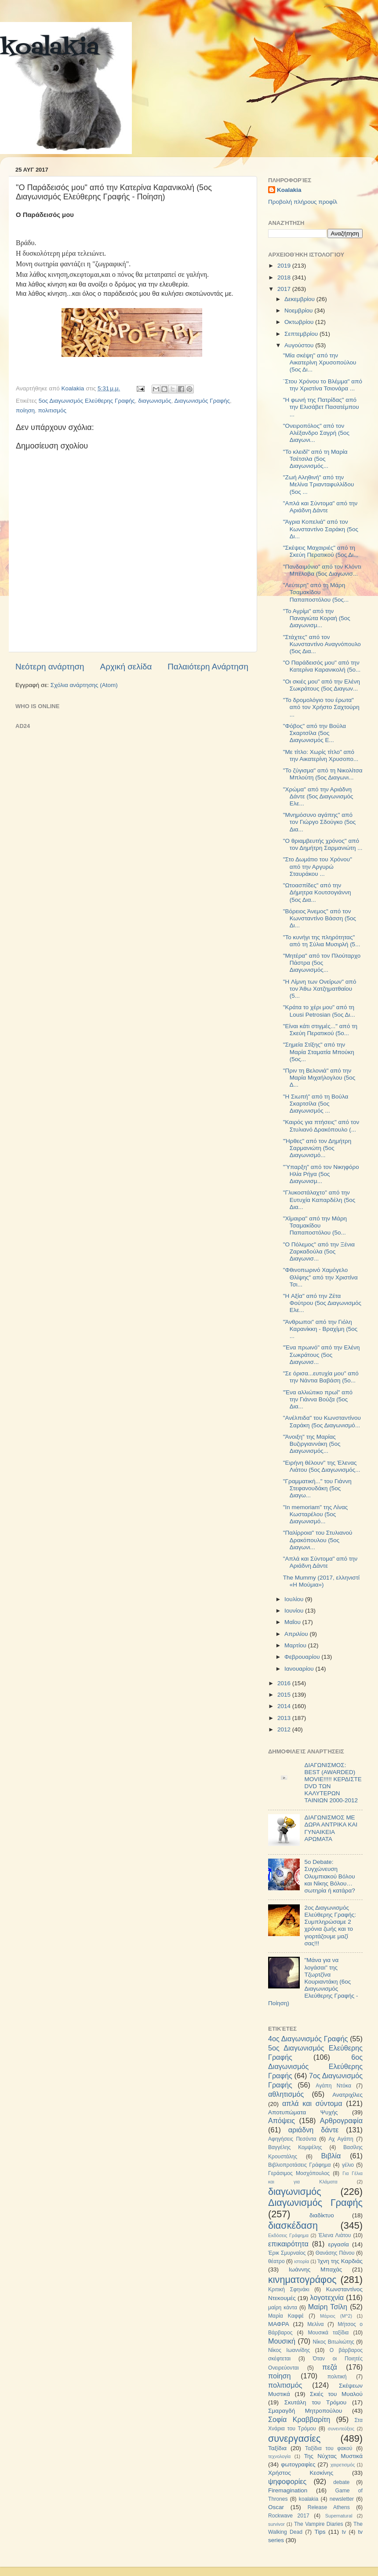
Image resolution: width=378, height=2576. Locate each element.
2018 (284, 277)
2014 (284, 1706)
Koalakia (289, 190)
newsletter (342, 2499)
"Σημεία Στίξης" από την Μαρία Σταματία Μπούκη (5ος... (318, 1051)
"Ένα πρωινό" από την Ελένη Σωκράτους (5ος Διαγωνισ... (321, 1354)
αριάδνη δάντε (313, 2130)
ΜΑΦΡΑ (278, 2324)
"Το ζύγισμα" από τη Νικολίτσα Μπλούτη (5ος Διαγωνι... (323, 774)
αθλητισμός (286, 2094)
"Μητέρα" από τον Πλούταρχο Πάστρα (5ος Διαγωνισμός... (322, 962)
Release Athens (329, 2507)
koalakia (49, 48)
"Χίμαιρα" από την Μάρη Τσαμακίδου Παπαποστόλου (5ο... (315, 1225)
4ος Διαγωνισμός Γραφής (308, 2039)
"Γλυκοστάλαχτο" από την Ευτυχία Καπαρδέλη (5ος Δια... (319, 1199)
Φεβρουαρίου (302, 1657)
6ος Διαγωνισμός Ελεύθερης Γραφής (315, 2066)
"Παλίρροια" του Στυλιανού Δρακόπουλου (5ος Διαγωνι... (318, 1539)
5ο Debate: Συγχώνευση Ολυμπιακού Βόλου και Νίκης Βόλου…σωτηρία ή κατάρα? (329, 1876)
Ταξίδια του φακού (328, 2448)
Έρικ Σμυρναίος (286, 2253)
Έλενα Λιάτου (334, 2235)
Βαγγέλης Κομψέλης (295, 2147)
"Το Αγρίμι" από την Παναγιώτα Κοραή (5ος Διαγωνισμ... (316, 618)
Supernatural (339, 2515)
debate (341, 2482)
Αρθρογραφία (341, 2120)
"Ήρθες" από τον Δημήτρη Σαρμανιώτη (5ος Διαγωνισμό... (317, 1148)
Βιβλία (331, 2156)
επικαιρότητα (288, 2244)
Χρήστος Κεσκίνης (300, 2472)
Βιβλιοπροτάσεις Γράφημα (299, 2165)
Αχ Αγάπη (340, 2139)
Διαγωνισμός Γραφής (202, 400)
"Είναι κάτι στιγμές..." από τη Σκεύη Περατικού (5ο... (320, 1029)
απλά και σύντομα (312, 2103)
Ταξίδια (277, 2448)
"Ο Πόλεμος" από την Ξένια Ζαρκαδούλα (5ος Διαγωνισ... (319, 1251)
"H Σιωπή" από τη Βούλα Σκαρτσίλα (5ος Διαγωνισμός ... (316, 1103)
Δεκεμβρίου (300, 299)
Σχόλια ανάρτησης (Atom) (84, 685)
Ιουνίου (294, 1610)
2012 (284, 1729)
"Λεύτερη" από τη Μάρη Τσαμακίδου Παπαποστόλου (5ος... (316, 592)
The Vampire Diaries (318, 2524)
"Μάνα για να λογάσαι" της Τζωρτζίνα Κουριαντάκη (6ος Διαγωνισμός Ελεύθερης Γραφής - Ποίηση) (313, 1981)
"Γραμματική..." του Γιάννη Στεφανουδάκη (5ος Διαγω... (317, 1488)
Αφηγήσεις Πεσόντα (292, 2139)
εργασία (338, 2244)
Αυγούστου (299, 345)
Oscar (276, 2507)
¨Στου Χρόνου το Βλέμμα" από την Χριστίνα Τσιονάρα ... (322, 385)
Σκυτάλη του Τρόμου (315, 2402)
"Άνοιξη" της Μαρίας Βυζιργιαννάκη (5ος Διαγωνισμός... (312, 1443)
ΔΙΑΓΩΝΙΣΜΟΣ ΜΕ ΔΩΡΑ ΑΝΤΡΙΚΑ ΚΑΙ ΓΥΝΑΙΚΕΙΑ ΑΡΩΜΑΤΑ (330, 1828)
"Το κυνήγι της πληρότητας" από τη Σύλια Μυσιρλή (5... (321, 941)
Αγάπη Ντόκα (333, 2086)
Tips (319, 2531)
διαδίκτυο (321, 2215)
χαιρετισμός (343, 2464)
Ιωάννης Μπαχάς (315, 2269)
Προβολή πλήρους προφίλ (302, 201)
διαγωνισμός (154, 400)
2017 (284, 289)
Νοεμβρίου (299, 310)
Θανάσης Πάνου (335, 2253)
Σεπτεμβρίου (302, 334)
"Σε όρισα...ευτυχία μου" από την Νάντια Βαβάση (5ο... (321, 1377)
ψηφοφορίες (287, 2481)
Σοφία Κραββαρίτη (299, 2419)
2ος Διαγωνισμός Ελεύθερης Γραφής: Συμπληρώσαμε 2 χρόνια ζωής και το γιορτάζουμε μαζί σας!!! (330, 1925)
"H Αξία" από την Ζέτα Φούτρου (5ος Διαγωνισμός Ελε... (322, 1303)
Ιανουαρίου (299, 1668)
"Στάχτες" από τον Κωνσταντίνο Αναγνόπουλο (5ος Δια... (322, 644)
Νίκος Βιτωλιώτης (333, 2342)
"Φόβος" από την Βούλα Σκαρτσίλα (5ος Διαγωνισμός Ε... (314, 733)
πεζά (329, 2367)
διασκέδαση (293, 2225)
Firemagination (287, 2490)
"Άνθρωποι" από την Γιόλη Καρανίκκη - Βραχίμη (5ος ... (320, 1329)
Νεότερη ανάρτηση (49, 666)
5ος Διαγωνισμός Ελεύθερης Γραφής (87, 400)
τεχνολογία (279, 2456)
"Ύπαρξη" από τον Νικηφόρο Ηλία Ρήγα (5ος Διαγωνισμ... (321, 1174)
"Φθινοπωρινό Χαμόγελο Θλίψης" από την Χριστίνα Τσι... (320, 1277)
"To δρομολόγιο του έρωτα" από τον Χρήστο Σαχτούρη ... (321, 707)
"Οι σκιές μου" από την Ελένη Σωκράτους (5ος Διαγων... (321, 685)
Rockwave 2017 (288, 2516)
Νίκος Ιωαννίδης (289, 2350)
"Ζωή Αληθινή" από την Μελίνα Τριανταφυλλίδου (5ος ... (318, 484)
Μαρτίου (296, 1645)
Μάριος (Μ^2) (336, 2316)
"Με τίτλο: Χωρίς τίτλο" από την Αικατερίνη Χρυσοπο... (321, 755)
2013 (284, 1718)
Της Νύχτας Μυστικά (333, 2456)
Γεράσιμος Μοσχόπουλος (299, 2173)
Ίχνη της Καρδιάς (340, 2261)
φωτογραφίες (298, 2464)
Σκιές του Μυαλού (336, 2394)
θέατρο (276, 2261)
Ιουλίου (294, 1599)
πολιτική (337, 2377)
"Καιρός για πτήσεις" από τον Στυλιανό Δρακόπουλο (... (321, 1125)
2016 (284, 1683)
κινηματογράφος (302, 2279)
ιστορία (301, 2261)
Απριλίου (296, 1634)
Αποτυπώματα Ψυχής (303, 2112)
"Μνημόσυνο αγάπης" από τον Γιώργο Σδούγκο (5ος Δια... (319, 822)
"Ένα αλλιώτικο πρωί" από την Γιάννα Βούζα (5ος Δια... (318, 1399)
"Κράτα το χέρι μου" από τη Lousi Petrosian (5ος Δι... (319, 1011)
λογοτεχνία (327, 2297)
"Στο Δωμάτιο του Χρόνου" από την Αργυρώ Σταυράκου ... (317, 866)
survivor (276, 2524)
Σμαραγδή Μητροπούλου (305, 2410)
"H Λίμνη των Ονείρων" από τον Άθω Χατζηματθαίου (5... (319, 988)
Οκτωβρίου (299, 322)
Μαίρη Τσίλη (327, 2307)
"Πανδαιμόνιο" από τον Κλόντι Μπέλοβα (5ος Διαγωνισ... (322, 570)
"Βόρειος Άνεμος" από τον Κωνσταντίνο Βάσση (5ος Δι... (319, 918)
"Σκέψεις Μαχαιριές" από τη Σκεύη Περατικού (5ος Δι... (321, 551)
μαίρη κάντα (282, 2307)
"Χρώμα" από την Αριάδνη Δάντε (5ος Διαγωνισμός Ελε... (318, 796)
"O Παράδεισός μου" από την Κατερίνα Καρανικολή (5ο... (321, 666)
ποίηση (25, 410)
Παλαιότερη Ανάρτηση (207, 666)
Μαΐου (293, 1622)
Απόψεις (281, 2120)
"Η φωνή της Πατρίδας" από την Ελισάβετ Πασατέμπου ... (321, 407)
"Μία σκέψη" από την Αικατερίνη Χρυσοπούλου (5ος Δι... (319, 362)
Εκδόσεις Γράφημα (288, 2235)
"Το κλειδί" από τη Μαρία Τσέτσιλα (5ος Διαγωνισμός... (315, 458)
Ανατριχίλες (347, 2094)
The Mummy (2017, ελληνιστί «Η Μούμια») (321, 1581)
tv (344, 2532)
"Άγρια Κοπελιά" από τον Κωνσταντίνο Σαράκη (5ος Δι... (320, 528)
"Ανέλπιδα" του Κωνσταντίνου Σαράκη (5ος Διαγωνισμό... (322, 1421)
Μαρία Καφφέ (286, 2316)
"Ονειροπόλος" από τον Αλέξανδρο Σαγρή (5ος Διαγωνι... (316, 433)
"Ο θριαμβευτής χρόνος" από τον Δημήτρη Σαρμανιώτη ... (323, 844)
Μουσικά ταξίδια (328, 2333)
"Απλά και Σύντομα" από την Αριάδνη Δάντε (320, 507)
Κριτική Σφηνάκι (288, 2289)
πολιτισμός (52, 410)
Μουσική (281, 2341)
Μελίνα (315, 2324)
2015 (284, 1694)
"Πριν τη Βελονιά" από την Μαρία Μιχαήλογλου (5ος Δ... (319, 1077)
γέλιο (348, 2165)
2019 (284, 265)
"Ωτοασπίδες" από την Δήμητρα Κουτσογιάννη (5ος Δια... (317, 892)
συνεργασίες (294, 2438)
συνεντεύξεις (341, 2428)
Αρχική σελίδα (126, 666)
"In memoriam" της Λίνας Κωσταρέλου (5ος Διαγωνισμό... (315, 1514)
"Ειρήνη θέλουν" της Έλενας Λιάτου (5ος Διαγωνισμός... (321, 1466)
